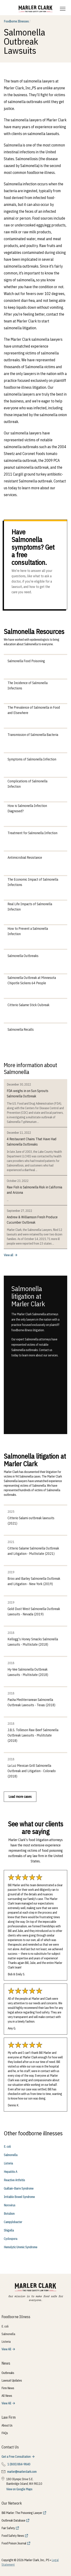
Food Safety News (13, 2536)
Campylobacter (13, 2222)
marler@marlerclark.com (22, 2472)
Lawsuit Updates (12, 2380)
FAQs (5, 2433)
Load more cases (20, 1796)
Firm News (8, 2388)
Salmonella (10, 2155)
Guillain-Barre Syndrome (19, 2188)
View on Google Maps (19, 2489)
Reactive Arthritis (14, 2180)
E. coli (7, 2146)
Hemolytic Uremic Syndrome (20, 2247)
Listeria (8, 2163)
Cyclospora (10, 2239)
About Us (7, 2425)
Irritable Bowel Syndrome (19, 2197)
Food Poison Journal (14, 2543)
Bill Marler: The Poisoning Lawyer (22, 2513)
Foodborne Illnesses (17, 21)
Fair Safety (8, 2528)
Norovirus (9, 2205)
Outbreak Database (13, 2520)
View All (6, 2349)
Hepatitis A (10, 2172)
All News (7, 2396)
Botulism (9, 2213)
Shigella (9, 2230)
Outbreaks (8, 2373)
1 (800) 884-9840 (18, 2464)
